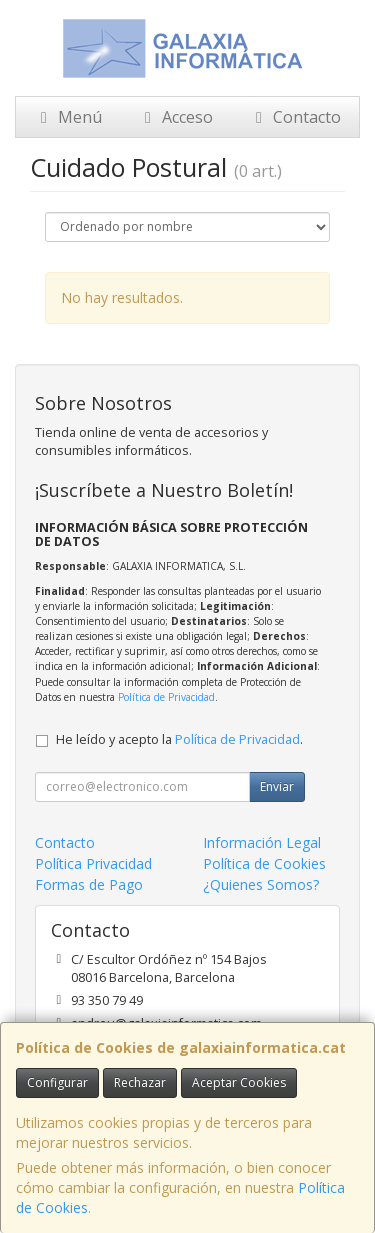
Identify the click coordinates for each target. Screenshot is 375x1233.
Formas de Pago (89, 884)
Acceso (175, 117)
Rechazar (140, 1082)
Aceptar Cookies (239, 1082)
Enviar (277, 786)
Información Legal (262, 842)
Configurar (57, 1082)
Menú (68, 117)
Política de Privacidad (166, 697)
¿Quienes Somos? (261, 884)
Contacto (295, 117)
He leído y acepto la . (179, 739)
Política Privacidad (93, 863)
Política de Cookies (264, 863)
